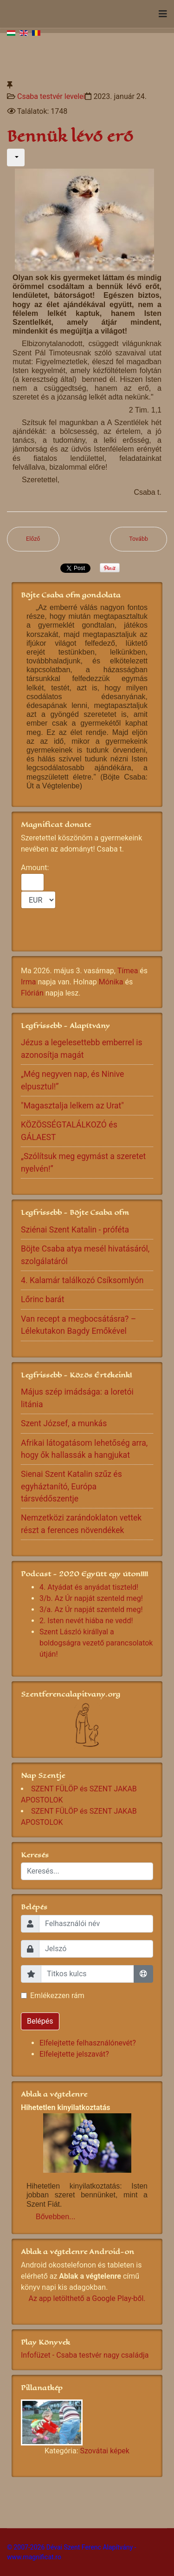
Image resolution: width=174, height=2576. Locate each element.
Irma (28, 981)
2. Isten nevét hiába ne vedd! (86, 1620)
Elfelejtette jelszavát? (74, 2054)
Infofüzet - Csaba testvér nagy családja (84, 2355)
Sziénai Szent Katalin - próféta (75, 1229)
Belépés (40, 2021)
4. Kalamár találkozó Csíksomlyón (82, 1280)
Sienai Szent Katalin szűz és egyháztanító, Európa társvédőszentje (71, 1486)
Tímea (127, 970)
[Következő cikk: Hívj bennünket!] (138, 539)
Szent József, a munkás (64, 1423)
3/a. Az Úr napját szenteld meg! (91, 1609)
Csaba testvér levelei (51, 96)
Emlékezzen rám (57, 1995)
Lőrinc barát (42, 1299)
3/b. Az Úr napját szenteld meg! (91, 1598)
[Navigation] (163, 14)
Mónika (111, 981)
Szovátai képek (104, 2450)
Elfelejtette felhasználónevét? (87, 2043)
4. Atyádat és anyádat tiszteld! (88, 1587)
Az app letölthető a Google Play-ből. (86, 2298)
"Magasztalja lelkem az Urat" (72, 1105)
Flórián (32, 993)
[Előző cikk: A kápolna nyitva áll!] (33, 539)
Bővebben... (55, 2217)
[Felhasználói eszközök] (16, 157)
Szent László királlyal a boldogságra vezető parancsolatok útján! (96, 1642)
